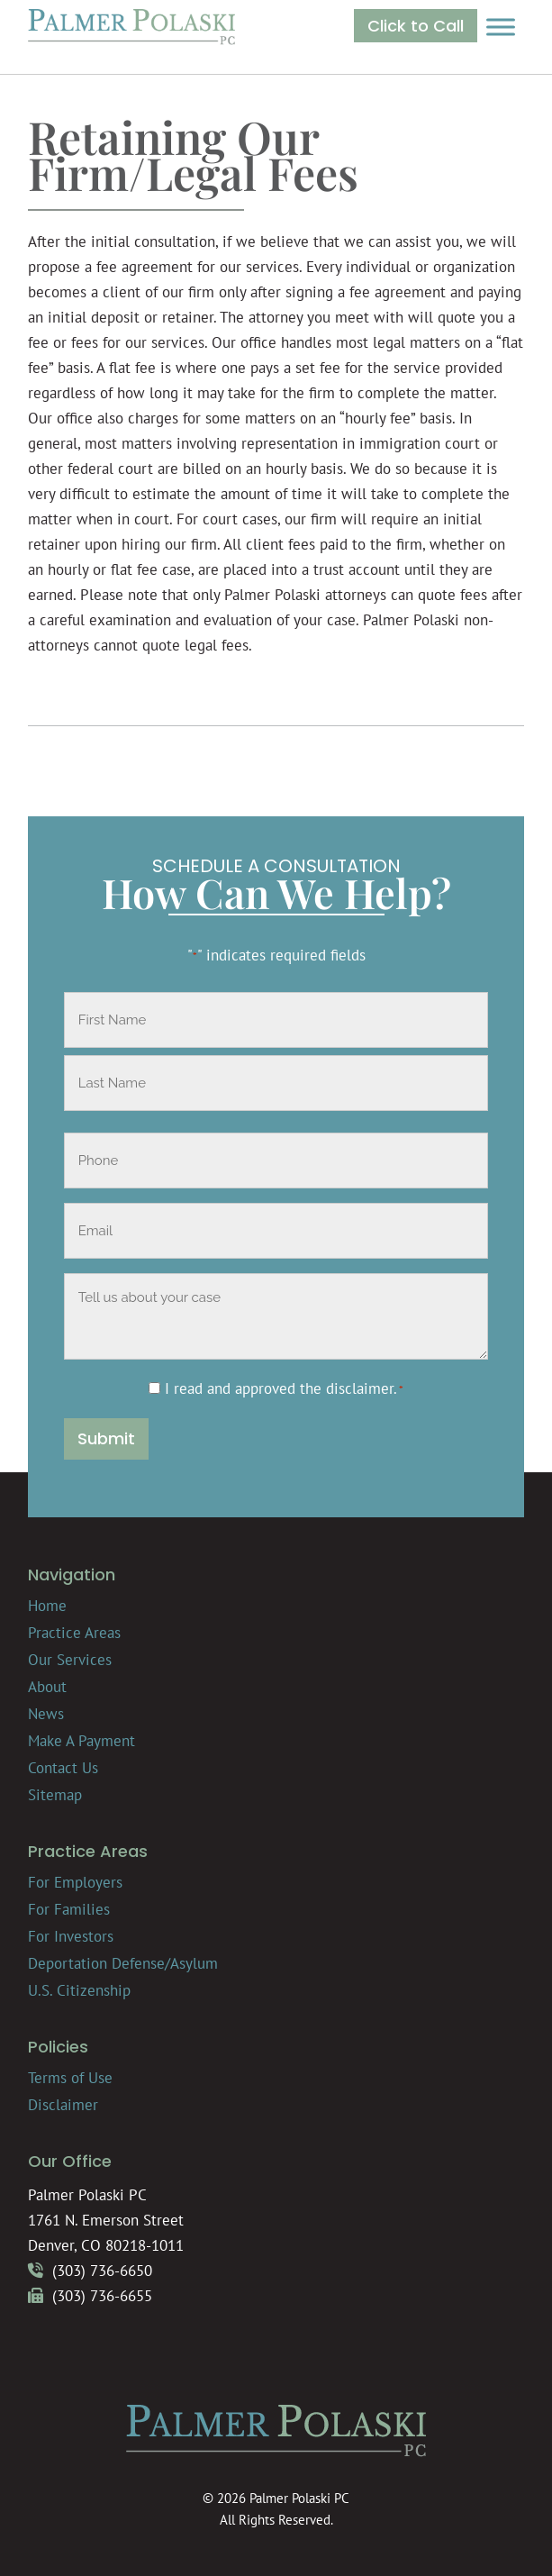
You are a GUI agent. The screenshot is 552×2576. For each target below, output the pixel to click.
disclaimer (360, 1388)
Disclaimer (63, 2105)
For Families (69, 1909)
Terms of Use (70, 2078)
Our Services (70, 1660)
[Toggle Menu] (500, 26)
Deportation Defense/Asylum (123, 1963)
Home (47, 1606)
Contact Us (63, 1768)
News (46, 1714)
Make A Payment (81, 1741)
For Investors (70, 1936)
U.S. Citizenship (79, 1990)
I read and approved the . (284, 1388)
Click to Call (415, 25)
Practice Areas (74, 1633)
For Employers (75, 1882)
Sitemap (55, 1795)
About (47, 1687)
